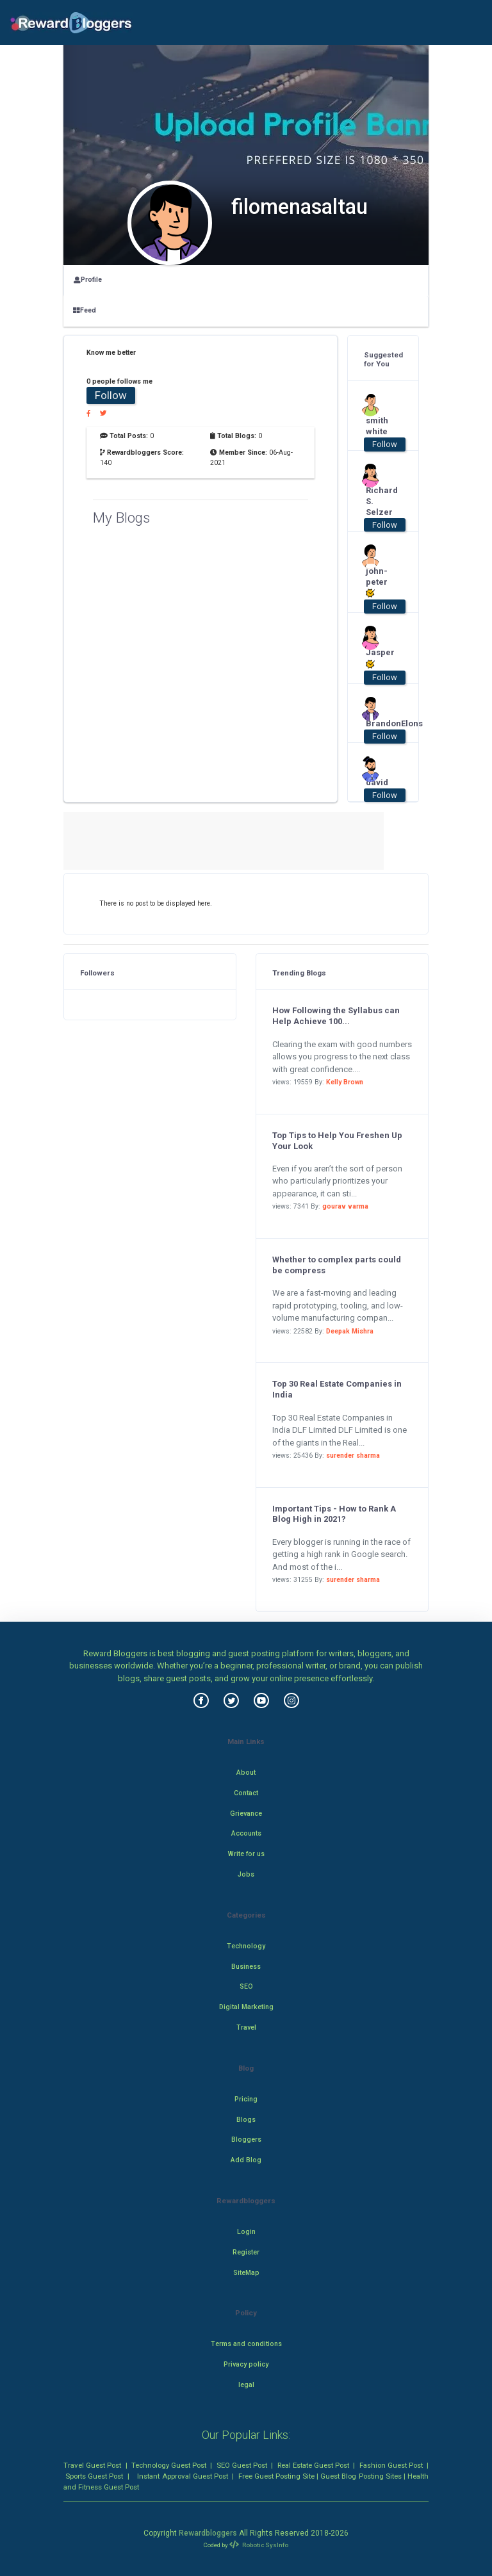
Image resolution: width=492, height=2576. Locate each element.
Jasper (379, 658)
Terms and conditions (246, 2344)
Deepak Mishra (349, 1331)
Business (246, 1966)
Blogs (246, 2119)
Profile (88, 279)
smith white (377, 426)
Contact (246, 1793)
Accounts (246, 1833)
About (246, 1772)
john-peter (377, 582)
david (377, 782)
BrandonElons (379, 723)
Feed (84, 310)
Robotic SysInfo (258, 2544)
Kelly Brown (344, 1082)
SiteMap (246, 2273)
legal (246, 2385)
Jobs (246, 1874)
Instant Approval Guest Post (182, 2476)
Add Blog (246, 2160)
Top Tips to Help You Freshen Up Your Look (337, 1140)
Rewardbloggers (208, 2533)
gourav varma (345, 1206)
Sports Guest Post (94, 2476)
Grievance (246, 1813)
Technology (246, 1946)
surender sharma (353, 1455)
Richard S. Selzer (379, 501)
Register (246, 2252)
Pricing (246, 2099)
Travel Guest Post (92, 2465)
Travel (246, 2027)
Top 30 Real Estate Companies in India (337, 1389)
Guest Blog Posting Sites (360, 2476)
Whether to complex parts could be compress (336, 1265)
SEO (246, 1986)
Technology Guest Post (168, 2465)
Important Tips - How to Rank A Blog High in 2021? (334, 1514)
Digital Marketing (246, 2007)
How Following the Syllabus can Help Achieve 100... (336, 1016)
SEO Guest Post (242, 2465)
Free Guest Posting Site (276, 2476)
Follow (111, 395)
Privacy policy (246, 2364)
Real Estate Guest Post (313, 2465)
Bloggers (246, 2139)
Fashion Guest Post (391, 2465)
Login (246, 2232)
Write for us (246, 1854)
